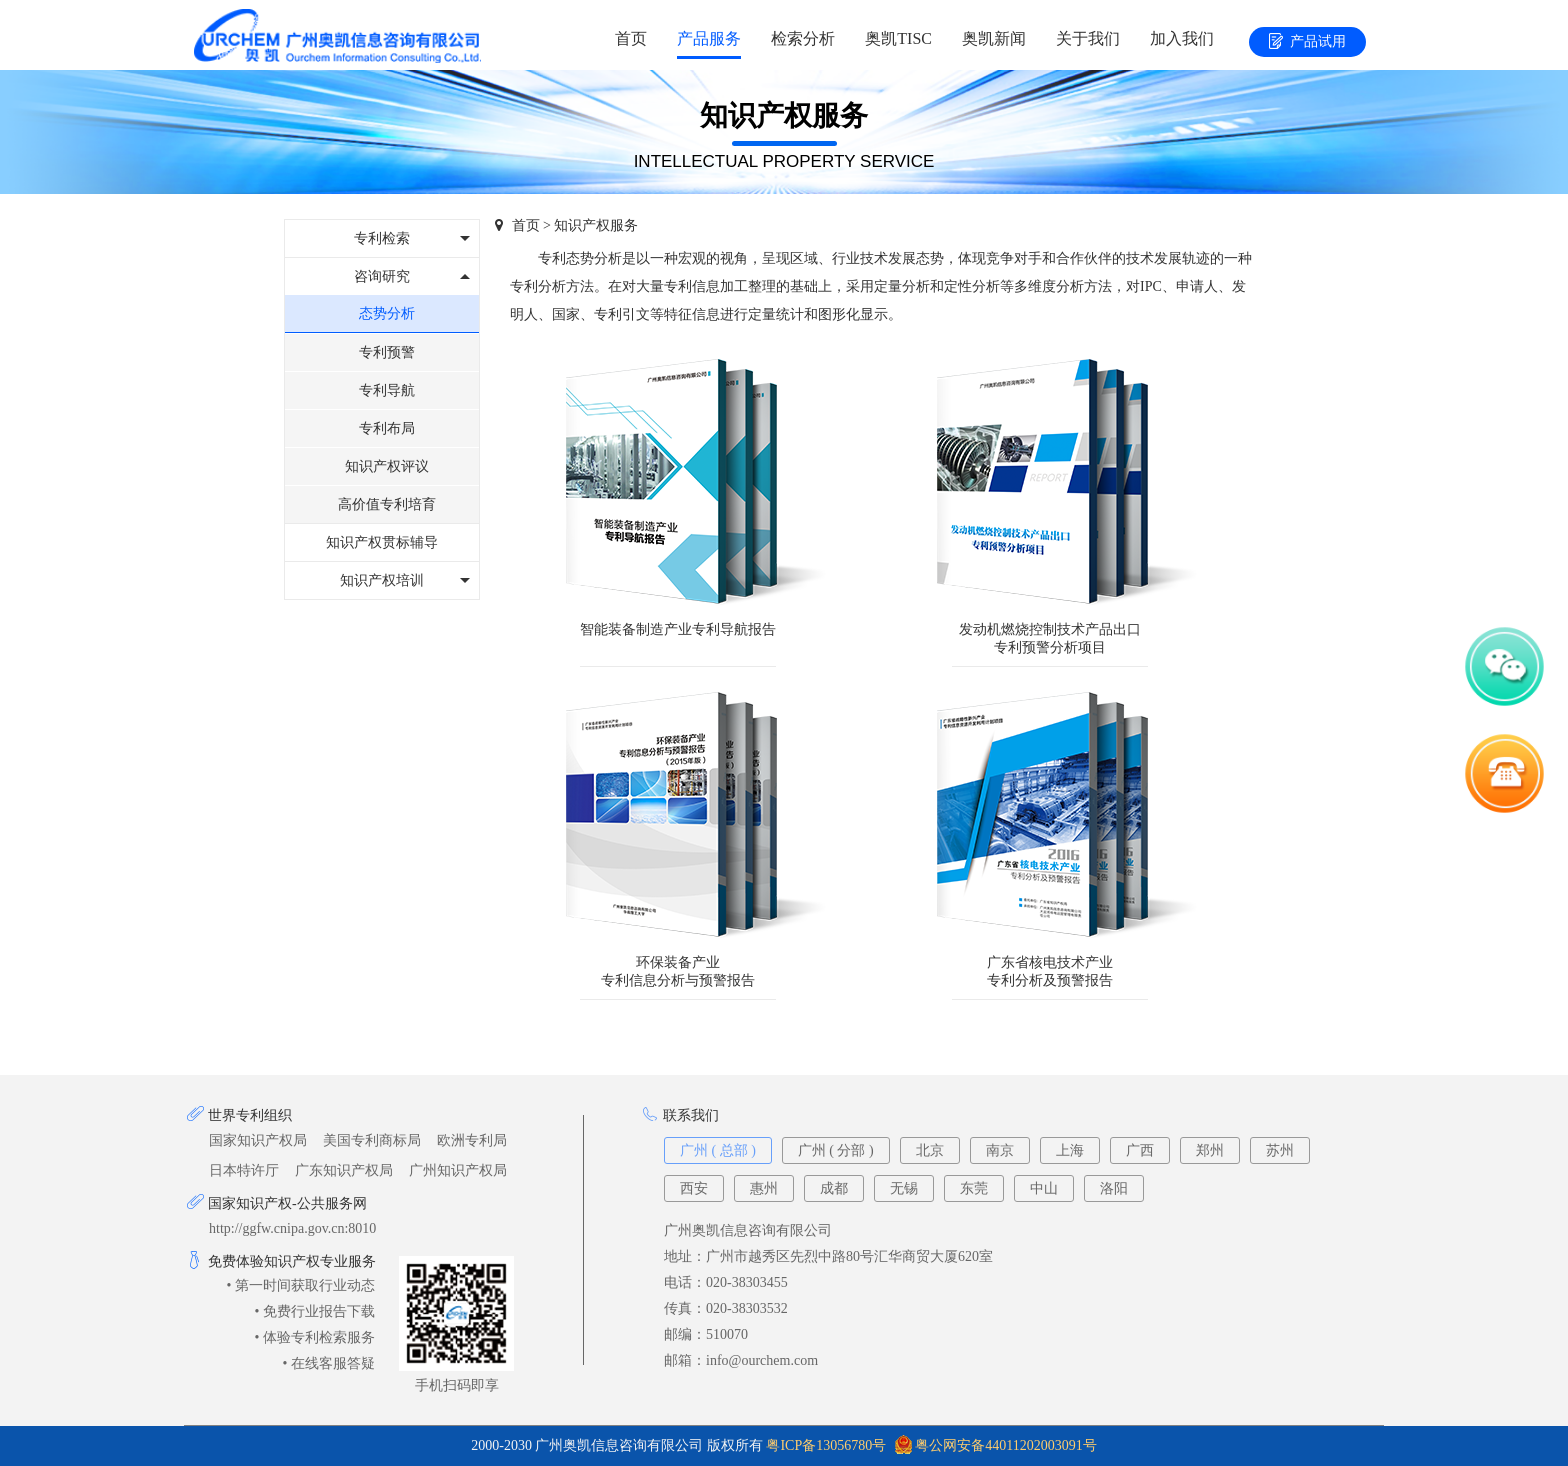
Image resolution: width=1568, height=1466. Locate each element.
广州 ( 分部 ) (836, 1150)
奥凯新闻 (994, 38)
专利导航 (387, 390)
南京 (1000, 1150)
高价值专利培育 (387, 504)
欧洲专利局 (472, 1140)
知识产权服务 (596, 225)
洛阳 (1114, 1188)
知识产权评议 (387, 466)
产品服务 (709, 38)
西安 (694, 1188)
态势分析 (387, 313)
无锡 (904, 1188)
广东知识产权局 (344, 1170)
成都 (834, 1188)
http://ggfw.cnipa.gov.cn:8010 (292, 1228)
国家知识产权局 (258, 1140)
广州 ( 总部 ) (718, 1150)
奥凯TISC (898, 38)
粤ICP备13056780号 (826, 1445)
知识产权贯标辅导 (382, 542)
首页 (631, 38)
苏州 (1280, 1150)
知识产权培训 (382, 580)
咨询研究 (382, 276)
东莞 (974, 1188)
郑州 (1210, 1150)
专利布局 (387, 428)
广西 (1140, 1150)
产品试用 (1307, 42)
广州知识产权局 (458, 1170)
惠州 (764, 1188)
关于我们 (1088, 38)
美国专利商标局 (372, 1140)
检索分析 (803, 38)
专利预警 (387, 352)
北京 (930, 1150)
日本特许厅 (244, 1170)
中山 (1044, 1188)
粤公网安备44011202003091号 (1005, 1445)
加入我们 (1182, 38)
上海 (1070, 1150)
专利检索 (382, 238)
